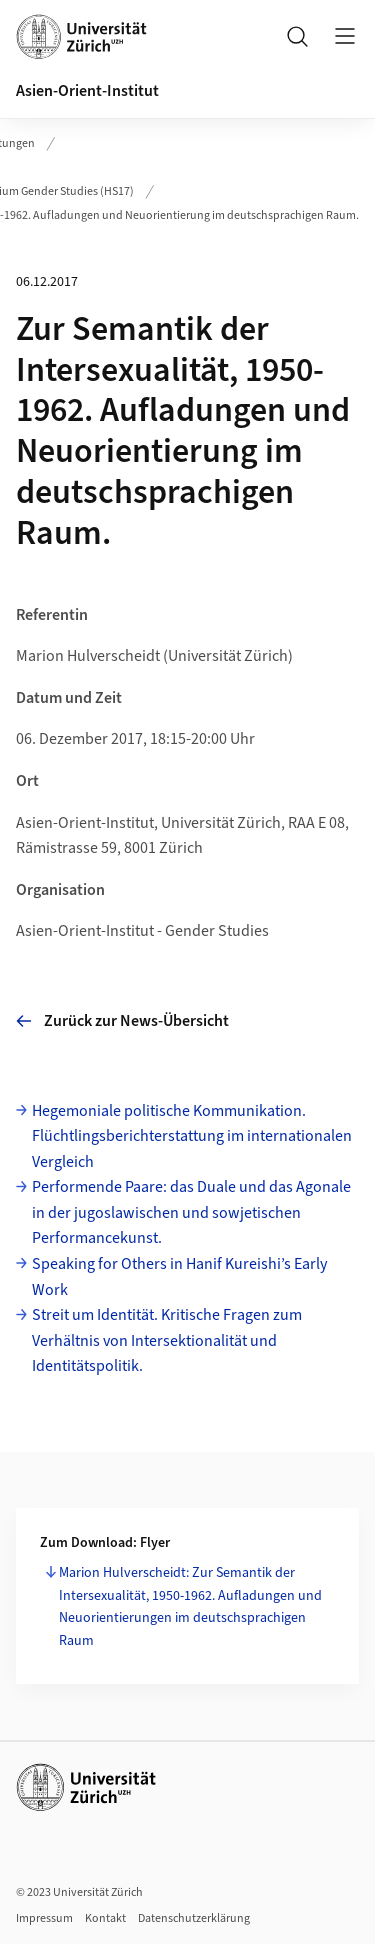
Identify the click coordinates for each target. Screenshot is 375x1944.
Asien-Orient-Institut (87, 91)
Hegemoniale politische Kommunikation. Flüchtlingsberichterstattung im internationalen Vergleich (192, 1136)
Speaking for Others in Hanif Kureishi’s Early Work (179, 1277)
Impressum (44, 1918)
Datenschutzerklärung (194, 1918)
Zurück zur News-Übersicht (122, 1021)
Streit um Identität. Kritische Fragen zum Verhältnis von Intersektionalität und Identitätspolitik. (167, 1340)
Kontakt (105, 1918)
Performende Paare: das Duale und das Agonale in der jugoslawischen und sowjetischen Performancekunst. (191, 1212)
